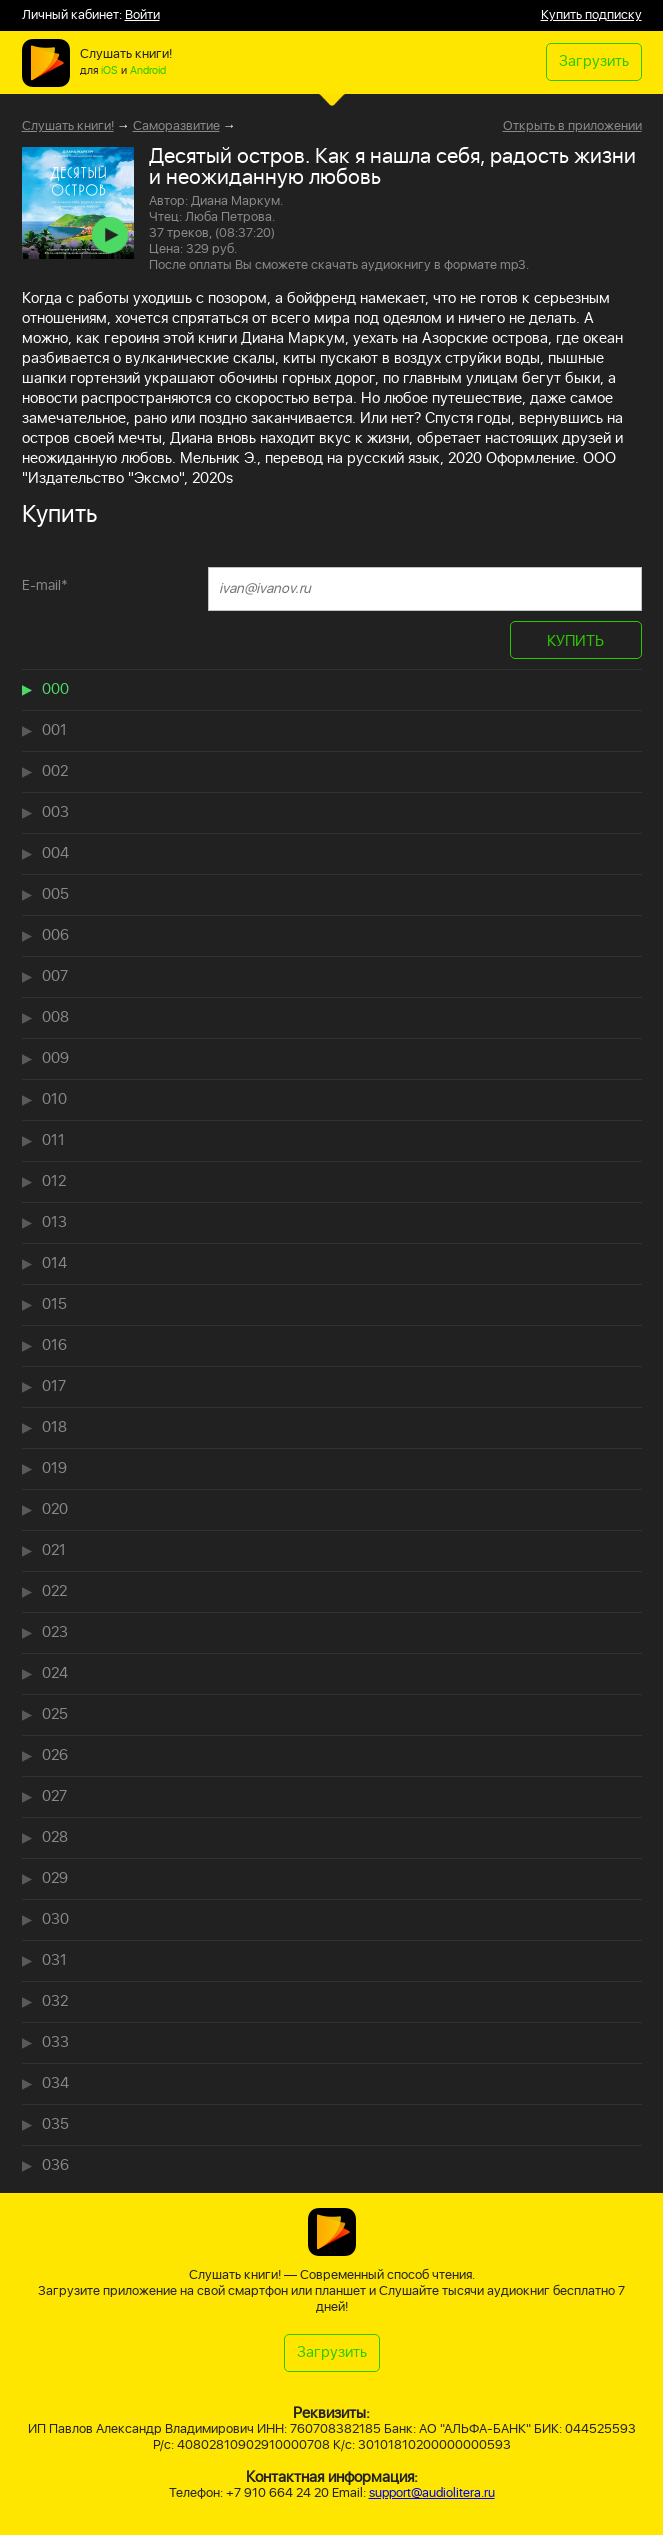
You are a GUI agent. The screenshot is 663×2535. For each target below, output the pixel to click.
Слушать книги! (68, 126)
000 (55, 689)
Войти (142, 15)
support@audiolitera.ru (432, 2493)
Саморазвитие (176, 126)
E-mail (45, 585)
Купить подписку (591, 15)
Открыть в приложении (572, 127)
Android (148, 71)
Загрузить (594, 61)
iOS (109, 71)
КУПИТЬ (575, 641)
